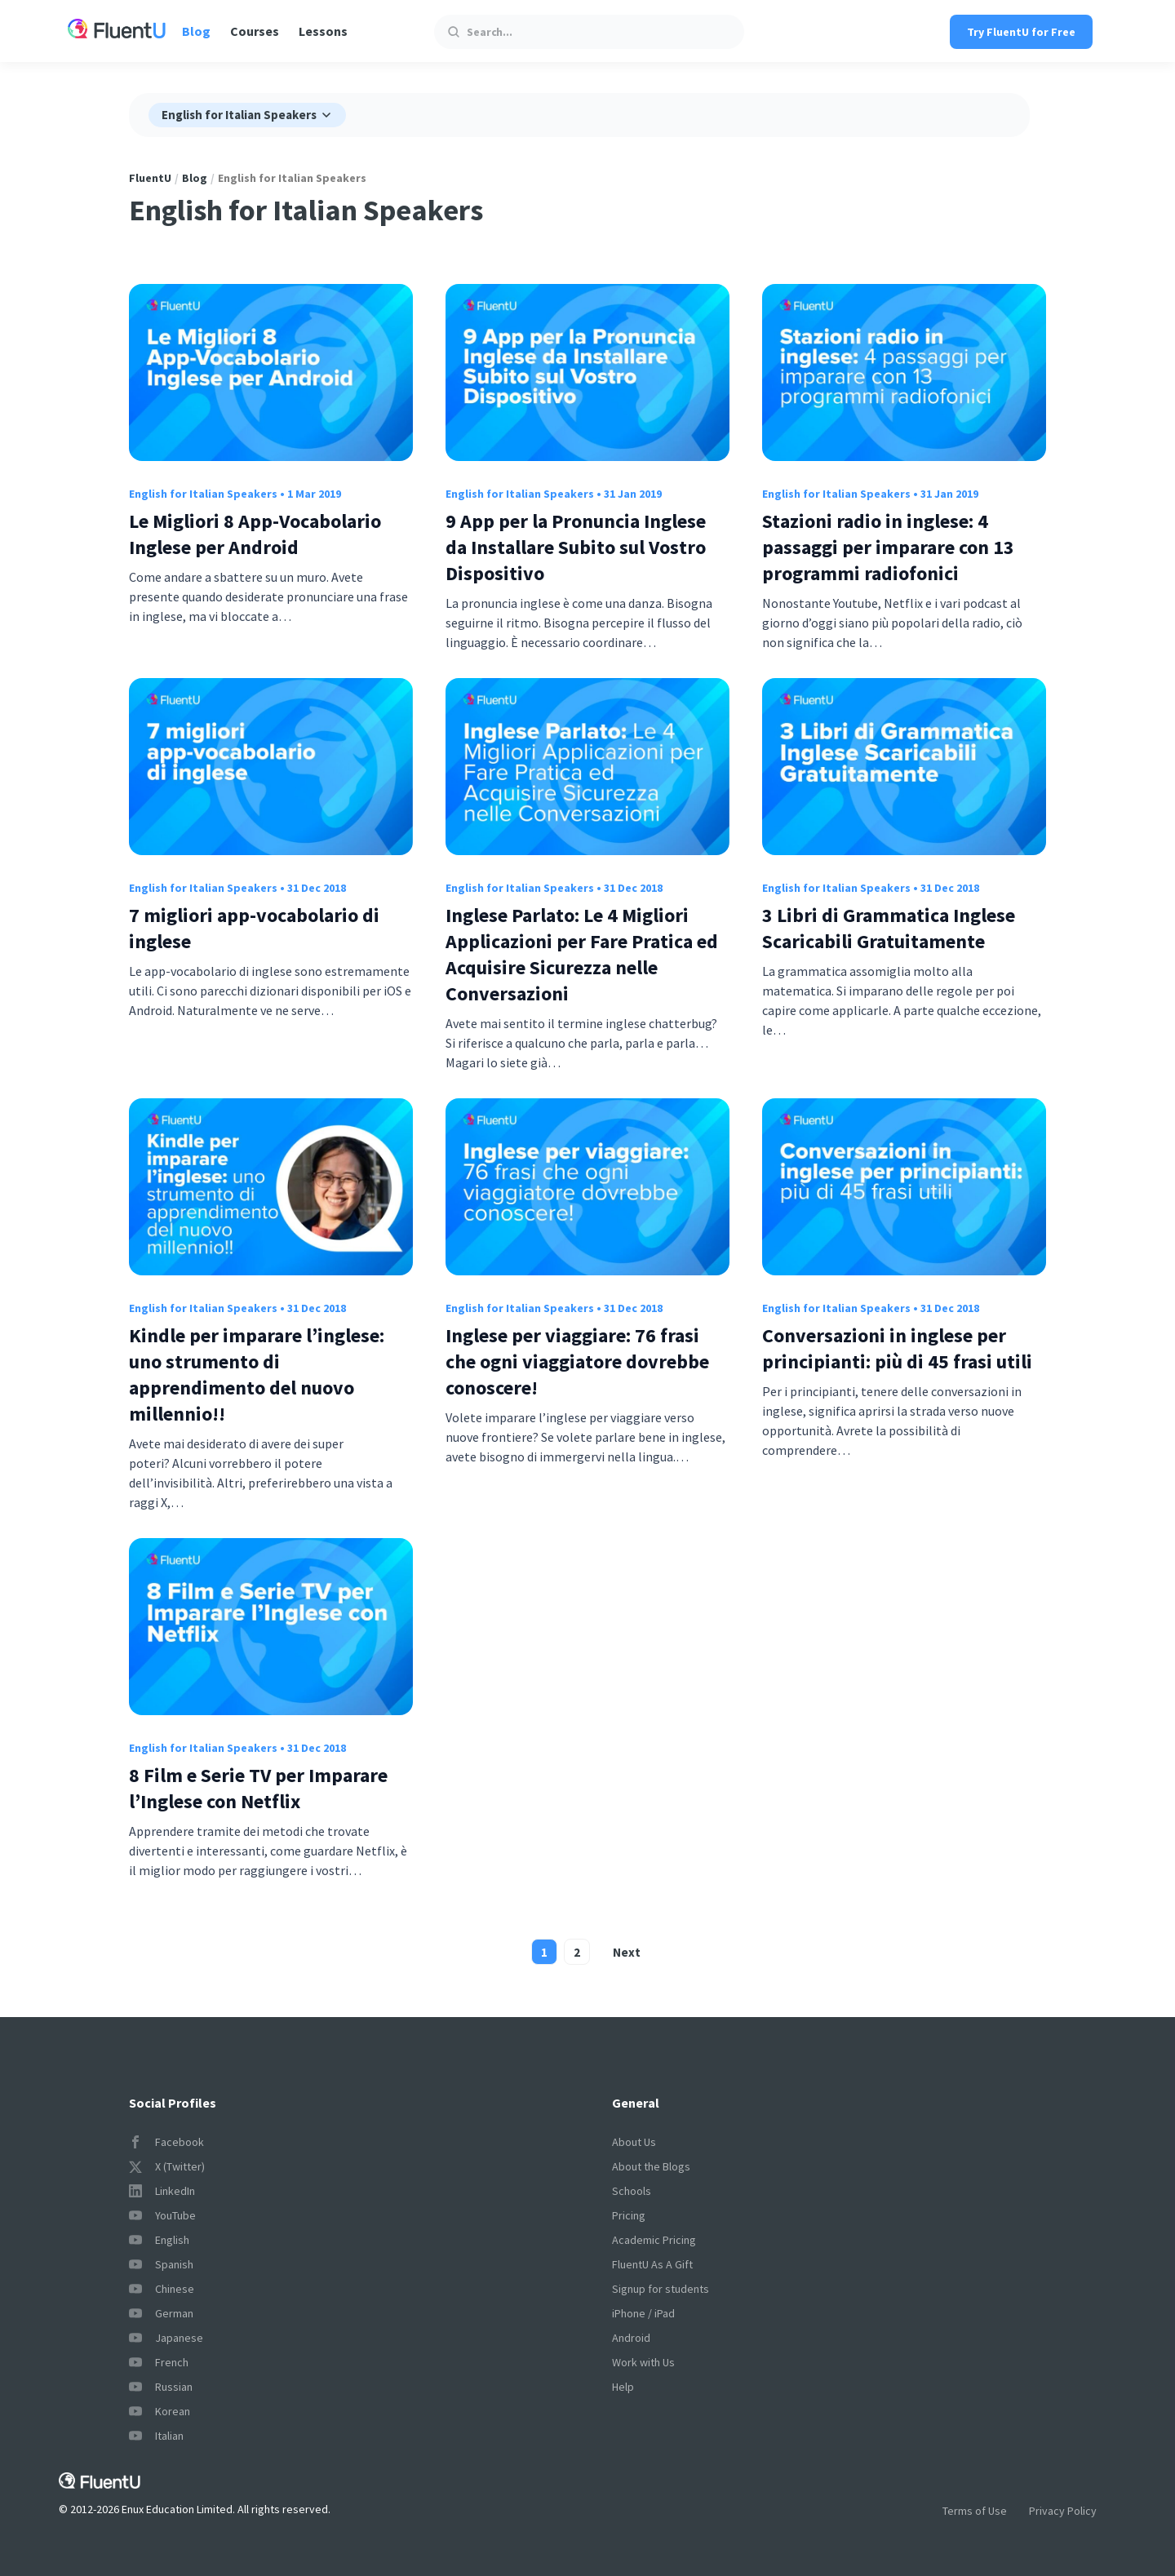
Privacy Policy (1063, 2510)
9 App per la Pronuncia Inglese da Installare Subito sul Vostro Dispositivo (576, 547)
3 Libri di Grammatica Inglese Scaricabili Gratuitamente (888, 928)
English (159, 2239)
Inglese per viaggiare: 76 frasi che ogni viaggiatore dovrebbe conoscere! (577, 1361)
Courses (254, 31)
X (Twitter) (167, 2166)
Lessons (323, 31)
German (161, 2313)
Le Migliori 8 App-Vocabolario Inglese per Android (255, 534)
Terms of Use (974, 2510)
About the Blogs (651, 2166)
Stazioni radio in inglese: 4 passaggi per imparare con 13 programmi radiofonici (888, 547)
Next (627, 1952)
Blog (196, 31)
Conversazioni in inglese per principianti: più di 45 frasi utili (897, 1348)
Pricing (628, 2215)
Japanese (166, 2337)
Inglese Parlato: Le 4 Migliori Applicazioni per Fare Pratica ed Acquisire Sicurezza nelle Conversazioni (582, 954)
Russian (161, 2386)
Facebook (166, 2142)
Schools (631, 2191)
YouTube (162, 2215)
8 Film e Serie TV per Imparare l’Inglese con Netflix (258, 1788)
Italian (156, 2435)
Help (623, 2386)
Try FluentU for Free (1021, 31)
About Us (634, 2142)
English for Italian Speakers (203, 493)
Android (631, 2337)
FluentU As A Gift (652, 2264)
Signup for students (660, 2288)
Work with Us (643, 2362)
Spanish (161, 2264)
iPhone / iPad (643, 2313)
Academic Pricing (654, 2239)
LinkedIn (162, 2191)
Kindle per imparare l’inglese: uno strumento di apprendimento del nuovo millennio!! (256, 1374)
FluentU (150, 178)
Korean (159, 2411)
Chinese (161, 2288)
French (158, 2362)
